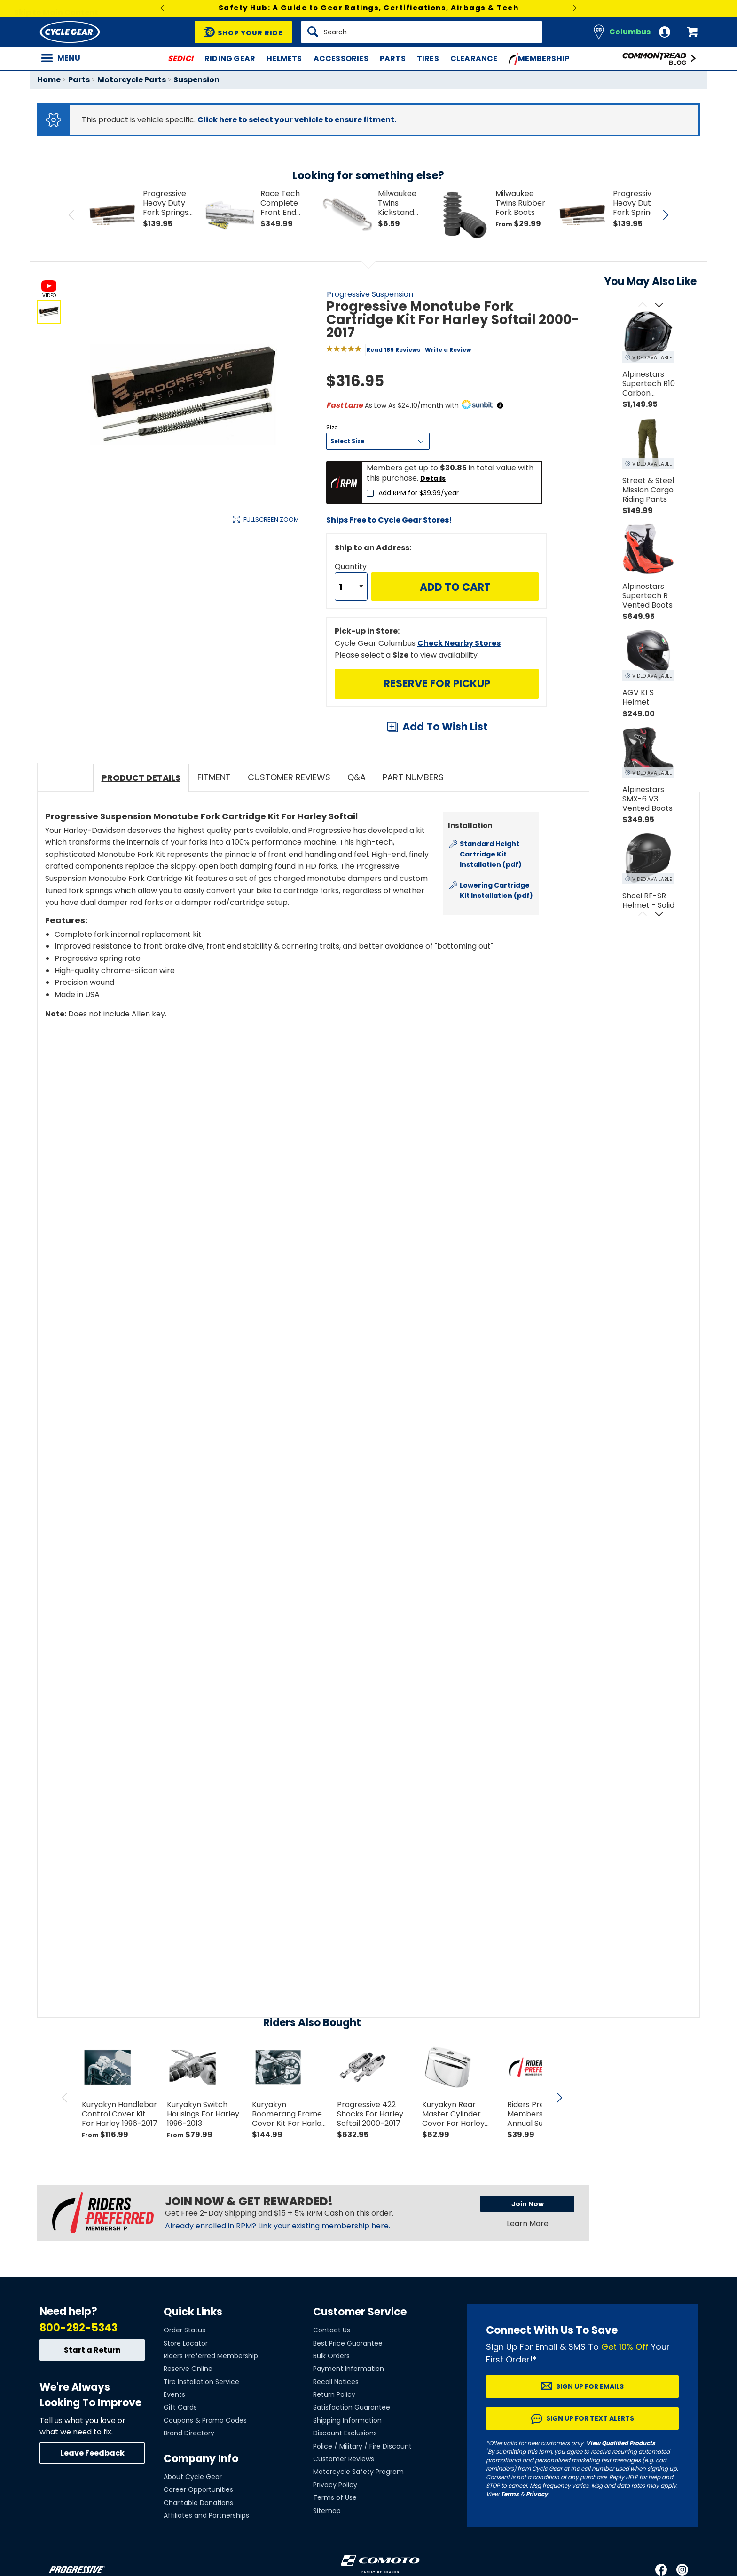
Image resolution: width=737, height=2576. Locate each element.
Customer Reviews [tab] (289, 777)
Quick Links (193, 2312)
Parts (393, 58)
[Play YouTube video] (292, 1110)
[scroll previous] (65, 2097)
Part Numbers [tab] (413, 777)
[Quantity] (351, 586)
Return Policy (334, 2394)
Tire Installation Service (201, 2381)
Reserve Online (188, 2368)
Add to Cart (455, 587)
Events (174, 2394)
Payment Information (348, 2368)
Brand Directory (189, 2433)
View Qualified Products (620, 2443)
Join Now (527, 2204)
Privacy (537, 2494)
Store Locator (186, 2343)
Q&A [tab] (356, 777)
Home (49, 79)
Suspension (196, 79)
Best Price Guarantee (348, 2343)
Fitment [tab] (214, 777)
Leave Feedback (92, 2453)
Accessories (341, 58)
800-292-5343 (78, 2328)
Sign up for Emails (590, 2386)
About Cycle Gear (193, 2476)
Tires (428, 58)
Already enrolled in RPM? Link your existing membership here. (277, 2226)
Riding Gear (229, 58)
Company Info (201, 2458)
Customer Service (360, 2312)
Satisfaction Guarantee (351, 2407)
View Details (182, 619)
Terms (510, 2494)
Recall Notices (336, 2381)
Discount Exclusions (345, 2433)
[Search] (421, 32)
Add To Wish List (445, 727)
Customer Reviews (343, 2459)
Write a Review (448, 350)
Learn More (528, 2223)
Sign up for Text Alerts (590, 2418)
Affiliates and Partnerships (206, 2515)
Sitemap (327, 2510)
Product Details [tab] (141, 778)
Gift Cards (180, 2407)
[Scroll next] (659, 305)
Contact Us (331, 2330)
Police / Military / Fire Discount (362, 2446)
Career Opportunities (198, 2489)
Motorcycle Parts (131, 79)
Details (433, 478)
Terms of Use (335, 2497)
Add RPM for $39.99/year (418, 493)
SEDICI (180, 58)
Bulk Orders (331, 2356)
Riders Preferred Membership (211, 2356)
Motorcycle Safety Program (358, 2471)
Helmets (284, 58)
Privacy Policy (335, 2484)
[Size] (378, 441)
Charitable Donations (198, 2502)
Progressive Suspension (370, 294)
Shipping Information (347, 2420)
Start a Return (92, 2350)
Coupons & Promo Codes (205, 2420)
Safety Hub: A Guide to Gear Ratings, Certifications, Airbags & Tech (369, 8)
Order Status (184, 2330)
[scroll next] (559, 2097)
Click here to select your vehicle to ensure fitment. (296, 119)
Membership (539, 59)
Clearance (474, 58)
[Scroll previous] (642, 305)
